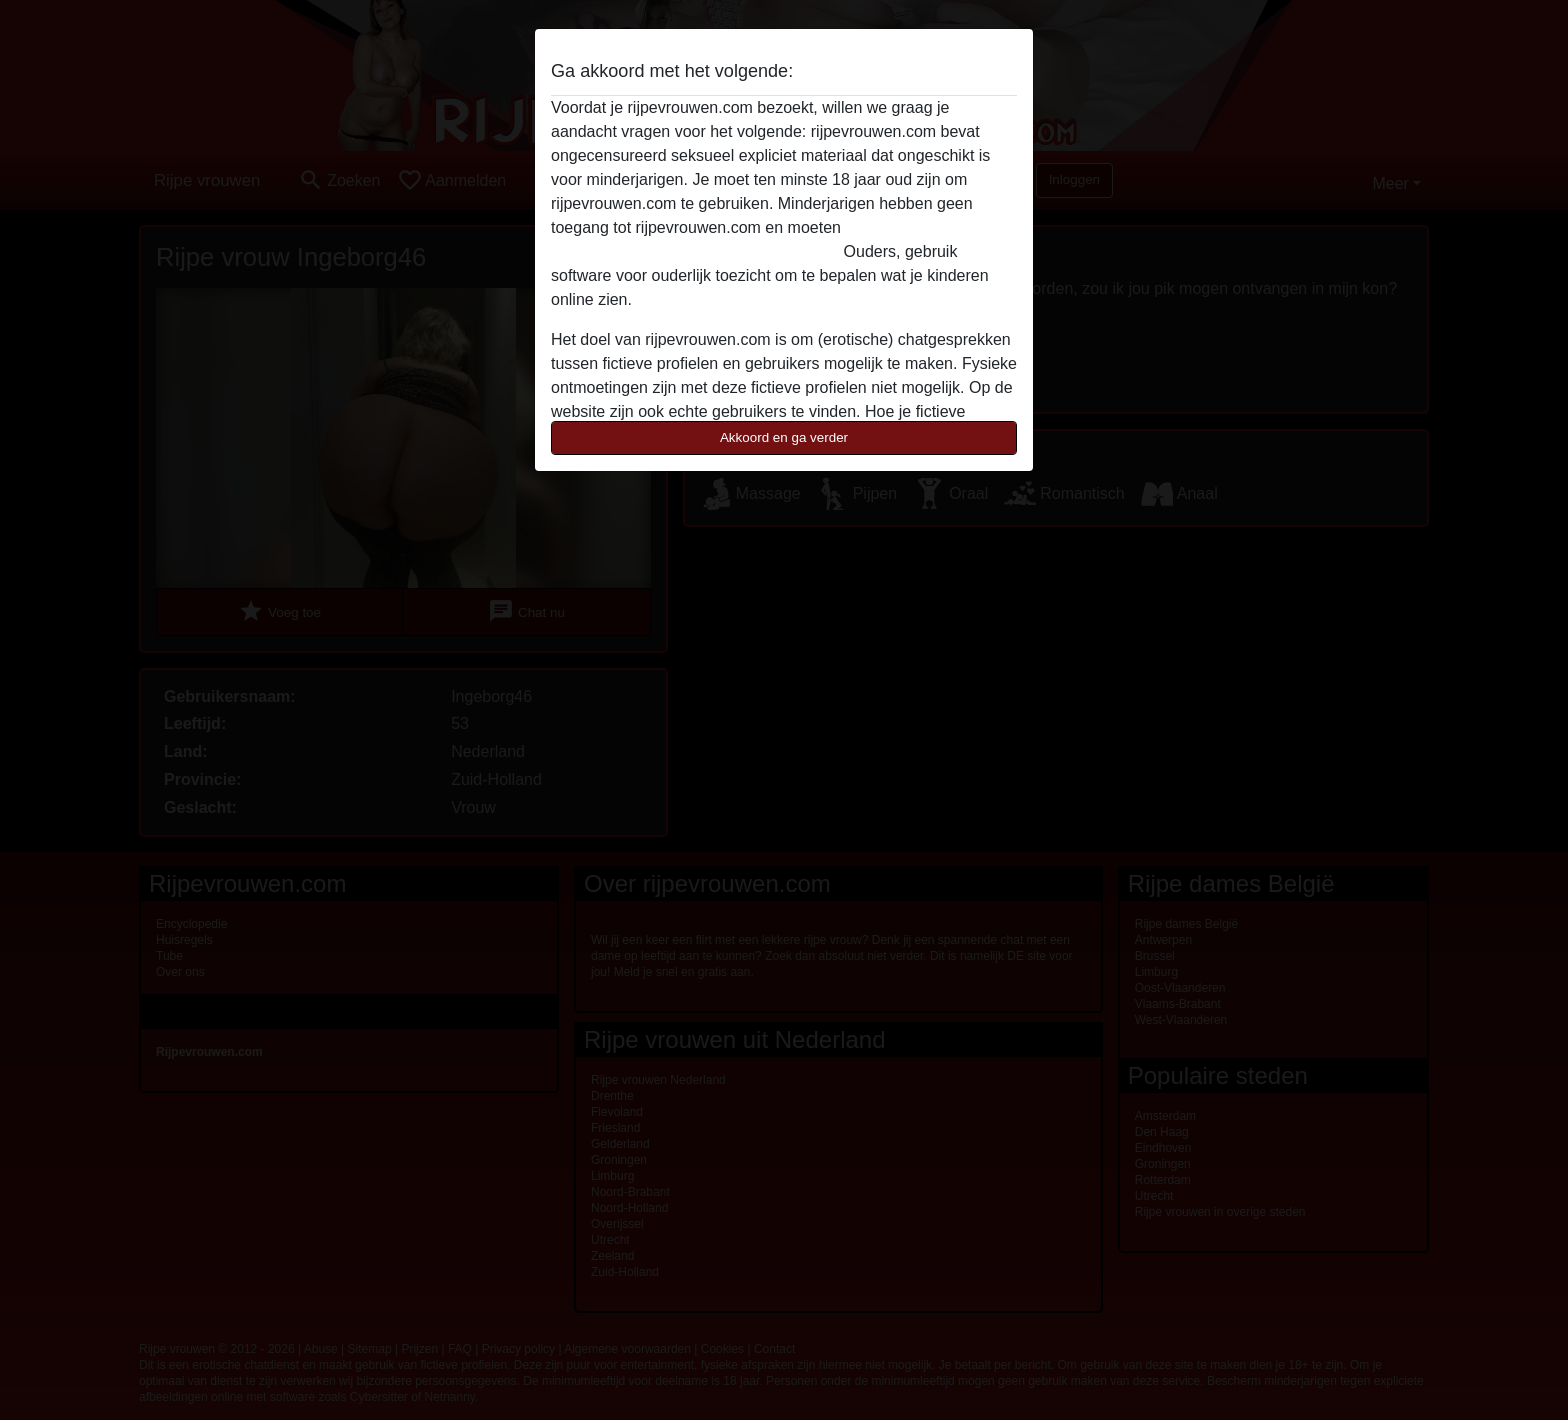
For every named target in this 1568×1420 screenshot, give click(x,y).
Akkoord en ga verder (784, 437)
